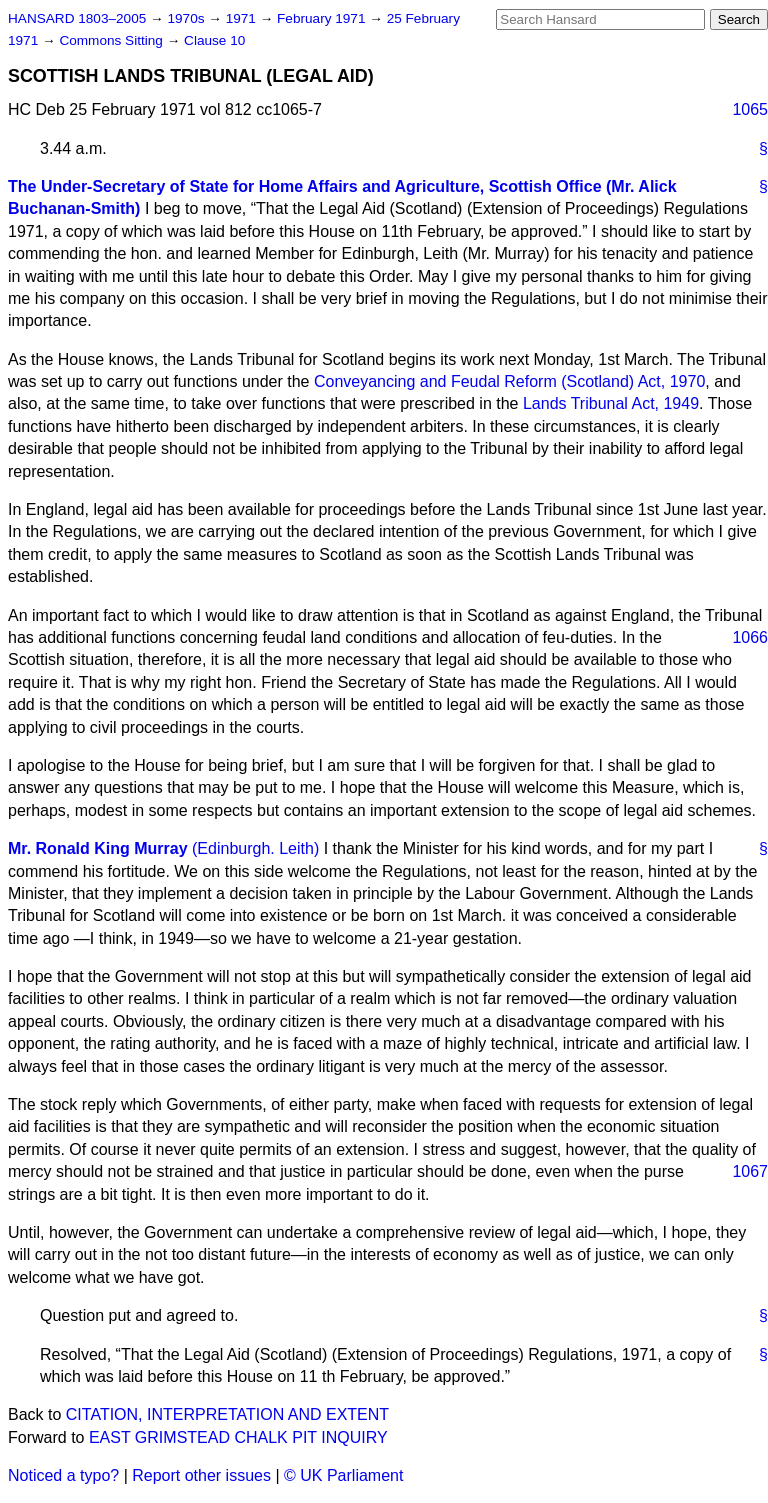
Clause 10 (214, 40)
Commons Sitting (112, 40)
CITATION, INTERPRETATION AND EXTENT (227, 1414)
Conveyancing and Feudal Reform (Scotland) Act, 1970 (509, 381)
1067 (750, 1171)
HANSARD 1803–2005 (77, 18)
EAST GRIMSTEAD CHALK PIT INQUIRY (238, 1437)
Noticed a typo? (63, 1475)
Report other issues (201, 1475)
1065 (750, 109)
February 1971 (323, 18)
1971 (243, 18)
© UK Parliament (343, 1475)
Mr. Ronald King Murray (98, 848)
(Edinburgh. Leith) (258, 848)
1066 (750, 637)
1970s (187, 18)
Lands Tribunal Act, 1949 (611, 403)
